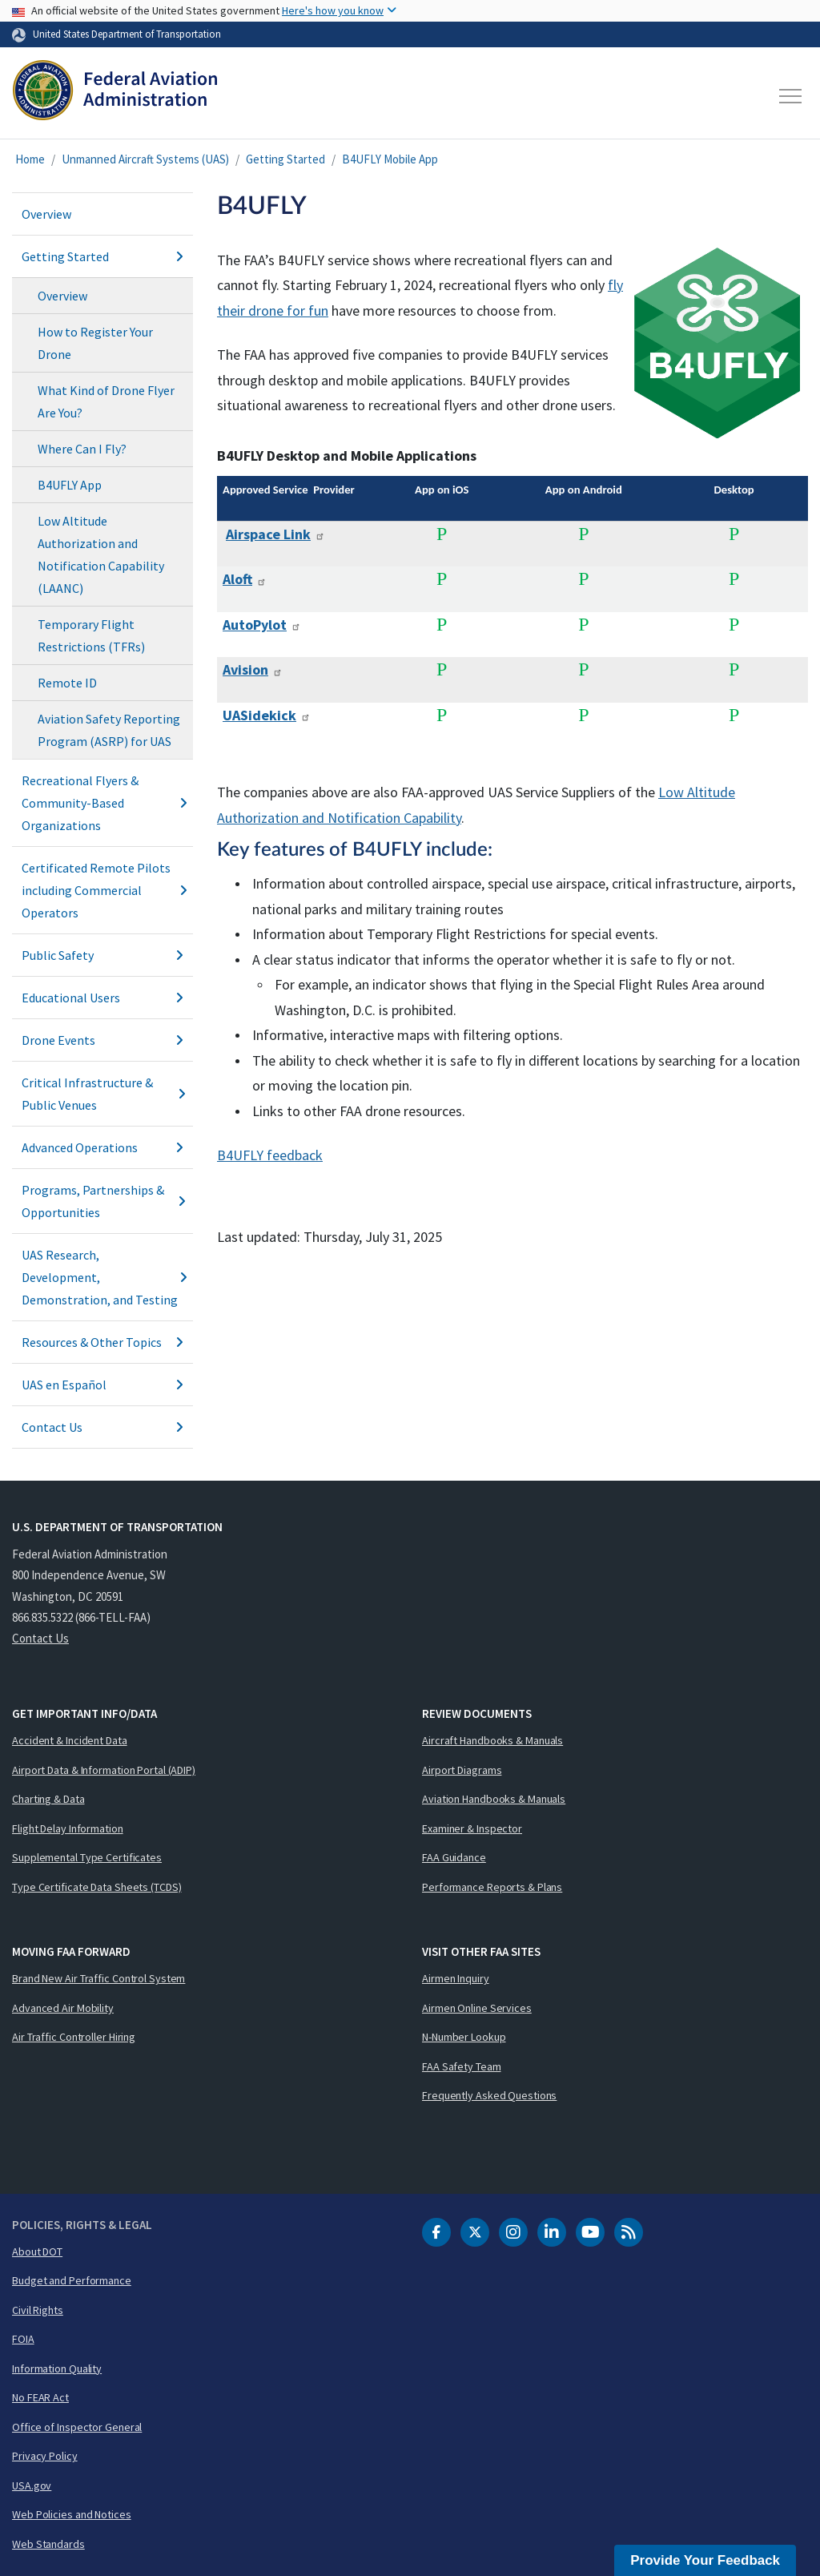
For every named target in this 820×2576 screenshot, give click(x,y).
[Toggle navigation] (791, 96)
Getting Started (285, 159)
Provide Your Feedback (705, 2560)
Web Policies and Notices (71, 2514)
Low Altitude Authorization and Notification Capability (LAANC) (101, 554)
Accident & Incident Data (69, 1740)
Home (30, 159)
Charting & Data (48, 1799)
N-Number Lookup (464, 2037)
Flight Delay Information (67, 1828)
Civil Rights (37, 2310)
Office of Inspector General (77, 2427)
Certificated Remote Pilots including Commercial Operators (102, 890)
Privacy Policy (45, 2456)
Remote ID (67, 683)
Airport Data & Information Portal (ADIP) (103, 1770)
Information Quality (57, 2368)
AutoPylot (262, 624)
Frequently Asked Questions (489, 2095)
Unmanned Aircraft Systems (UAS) (145, 159)
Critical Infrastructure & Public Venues (102, 1093)
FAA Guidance (454, 1857)
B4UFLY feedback (270, 1155)
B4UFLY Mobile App (390, 159)
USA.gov (31, 2485)
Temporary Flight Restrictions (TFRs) (91, 635)
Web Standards (48, 2544)
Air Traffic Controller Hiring (73, 2037)
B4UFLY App (70, 485)
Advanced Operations (102, 1147)
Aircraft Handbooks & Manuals (492, 1740)
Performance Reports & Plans (492, 1887)
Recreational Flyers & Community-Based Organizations (102, 802)
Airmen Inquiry (455, 1978)
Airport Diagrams (461, 1770)
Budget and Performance (71, 2280)
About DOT (37, 2251)
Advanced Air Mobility (63, 2008)
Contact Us (102, 1427)
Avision (253, 669)
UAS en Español (102, 1385)
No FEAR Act (40, 2397)
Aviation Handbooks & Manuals (493, 1799)
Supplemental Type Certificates (87, 1857)
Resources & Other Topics (102, 1342)
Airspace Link (275, 534)
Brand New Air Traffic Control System (98, 1978)
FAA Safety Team (461, 2066)
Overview (46, 214)
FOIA (23, 2339)
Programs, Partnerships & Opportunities (102, 1201)
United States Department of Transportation (127, 33)
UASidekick (267, 715)
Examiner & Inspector (472, 1828)
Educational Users (102, 998)
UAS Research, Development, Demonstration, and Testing (102, 1277)
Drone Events (102, 1040)
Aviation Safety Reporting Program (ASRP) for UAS (109, 730)
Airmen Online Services (477, 2008)
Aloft (245, 579)
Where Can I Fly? (82, 449)
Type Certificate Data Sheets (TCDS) (97, 1887)
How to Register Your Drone (95, 343)
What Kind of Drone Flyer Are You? (106, 401)
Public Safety (102, 955)
